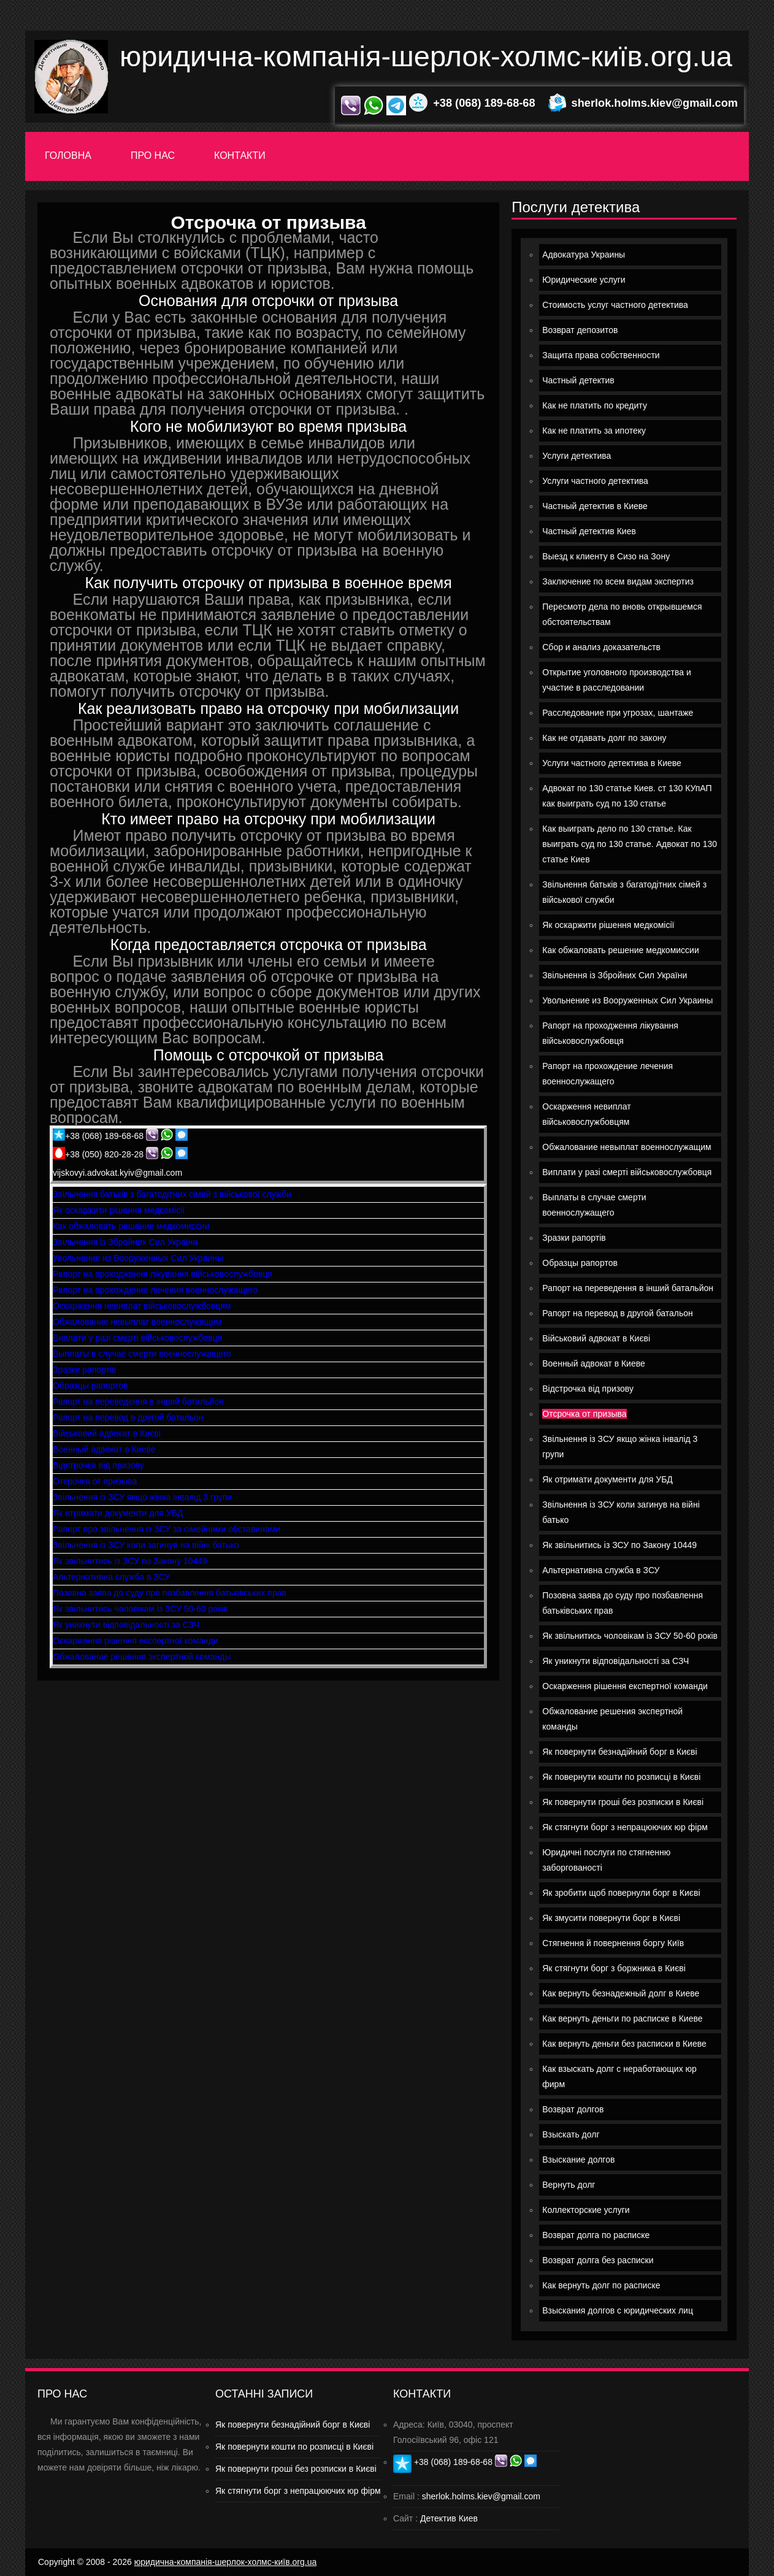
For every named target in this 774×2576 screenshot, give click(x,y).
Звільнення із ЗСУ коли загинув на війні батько (146, 1545)
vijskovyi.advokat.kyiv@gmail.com (117, 1173)
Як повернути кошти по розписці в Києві (621, 1777)
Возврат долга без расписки (597, 2260)
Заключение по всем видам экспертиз (618, 581)
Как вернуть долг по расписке (601, 2285)
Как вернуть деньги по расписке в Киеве (622, 2018)
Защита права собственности (600, 355)
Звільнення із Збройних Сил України (125, 1242)
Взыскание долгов (578, 2159)
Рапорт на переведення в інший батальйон (138, 1401)
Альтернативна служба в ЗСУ (111, 1577)
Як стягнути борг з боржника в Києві (614, 1968)
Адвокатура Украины (583, 254)
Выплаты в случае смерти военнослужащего (142, 1354)
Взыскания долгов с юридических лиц (617, 2310)
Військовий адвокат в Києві (107, 1433)
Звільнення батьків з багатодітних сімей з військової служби (172, 1194)
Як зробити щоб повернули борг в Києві (621, 1893)
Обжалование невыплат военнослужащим (137, 1322)
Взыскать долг (570, 2134)
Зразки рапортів (85, 1369)
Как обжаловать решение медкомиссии (131, 1226)
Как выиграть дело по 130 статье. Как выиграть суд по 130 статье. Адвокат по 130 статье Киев (629, 844)
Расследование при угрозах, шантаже (617, 713)
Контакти (240, 155)
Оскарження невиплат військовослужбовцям (142, 1306)
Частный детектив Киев (589, 531)
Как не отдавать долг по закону (604, 738)
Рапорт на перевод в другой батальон (128, 1417)
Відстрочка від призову (98, 1465)
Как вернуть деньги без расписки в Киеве (624, 2044)
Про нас (153, 155)
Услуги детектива (576, 456)
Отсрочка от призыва (95, 1481)
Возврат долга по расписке (595, 2235)
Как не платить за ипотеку (594, 430)
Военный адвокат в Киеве (104, 1449)
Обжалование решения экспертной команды (142, 1657)
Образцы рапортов (90, 1385)
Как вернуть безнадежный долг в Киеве (620, 1993)
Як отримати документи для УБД (118, 1513)
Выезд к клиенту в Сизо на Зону (606, 556)
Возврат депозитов (580, 330)
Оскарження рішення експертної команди (135, 1641)
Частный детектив (578, 380)
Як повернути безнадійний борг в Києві (619, 1752)
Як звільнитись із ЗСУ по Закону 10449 (130, 1561)
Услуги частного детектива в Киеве (611, 763)
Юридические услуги (583, 280)
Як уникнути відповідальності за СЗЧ (126, 1625)
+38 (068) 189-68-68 (484, 103)
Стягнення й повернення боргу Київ (613, 1943)
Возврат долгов (572, 2109)
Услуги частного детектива (595, 481)
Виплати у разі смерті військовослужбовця (137, 1338)
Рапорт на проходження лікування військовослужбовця (162, 1274)
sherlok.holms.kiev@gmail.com (655, 103)
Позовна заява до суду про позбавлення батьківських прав (169, 1593)
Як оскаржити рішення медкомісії (119, 1210)
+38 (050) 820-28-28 (104, 1154)
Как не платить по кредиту (594, 405)
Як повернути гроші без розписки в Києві (622, 1802)
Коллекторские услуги (585, 2210)
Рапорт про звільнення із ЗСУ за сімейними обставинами (166, 1529)
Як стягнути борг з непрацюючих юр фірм (625, 1827)
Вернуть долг (568, 2185)
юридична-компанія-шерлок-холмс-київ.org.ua (426, 56)
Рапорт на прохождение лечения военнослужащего (155, 1290)
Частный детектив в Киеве (595, 506)
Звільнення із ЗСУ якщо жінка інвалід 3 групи (142, 1497)
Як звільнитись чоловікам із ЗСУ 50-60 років (140, 1609)
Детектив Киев (449, 2518)
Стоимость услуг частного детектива (615, 305)
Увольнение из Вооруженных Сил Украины (138, 1258)
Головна (68, 155)
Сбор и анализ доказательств (601, 647)
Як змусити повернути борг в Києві (611, 1918)
